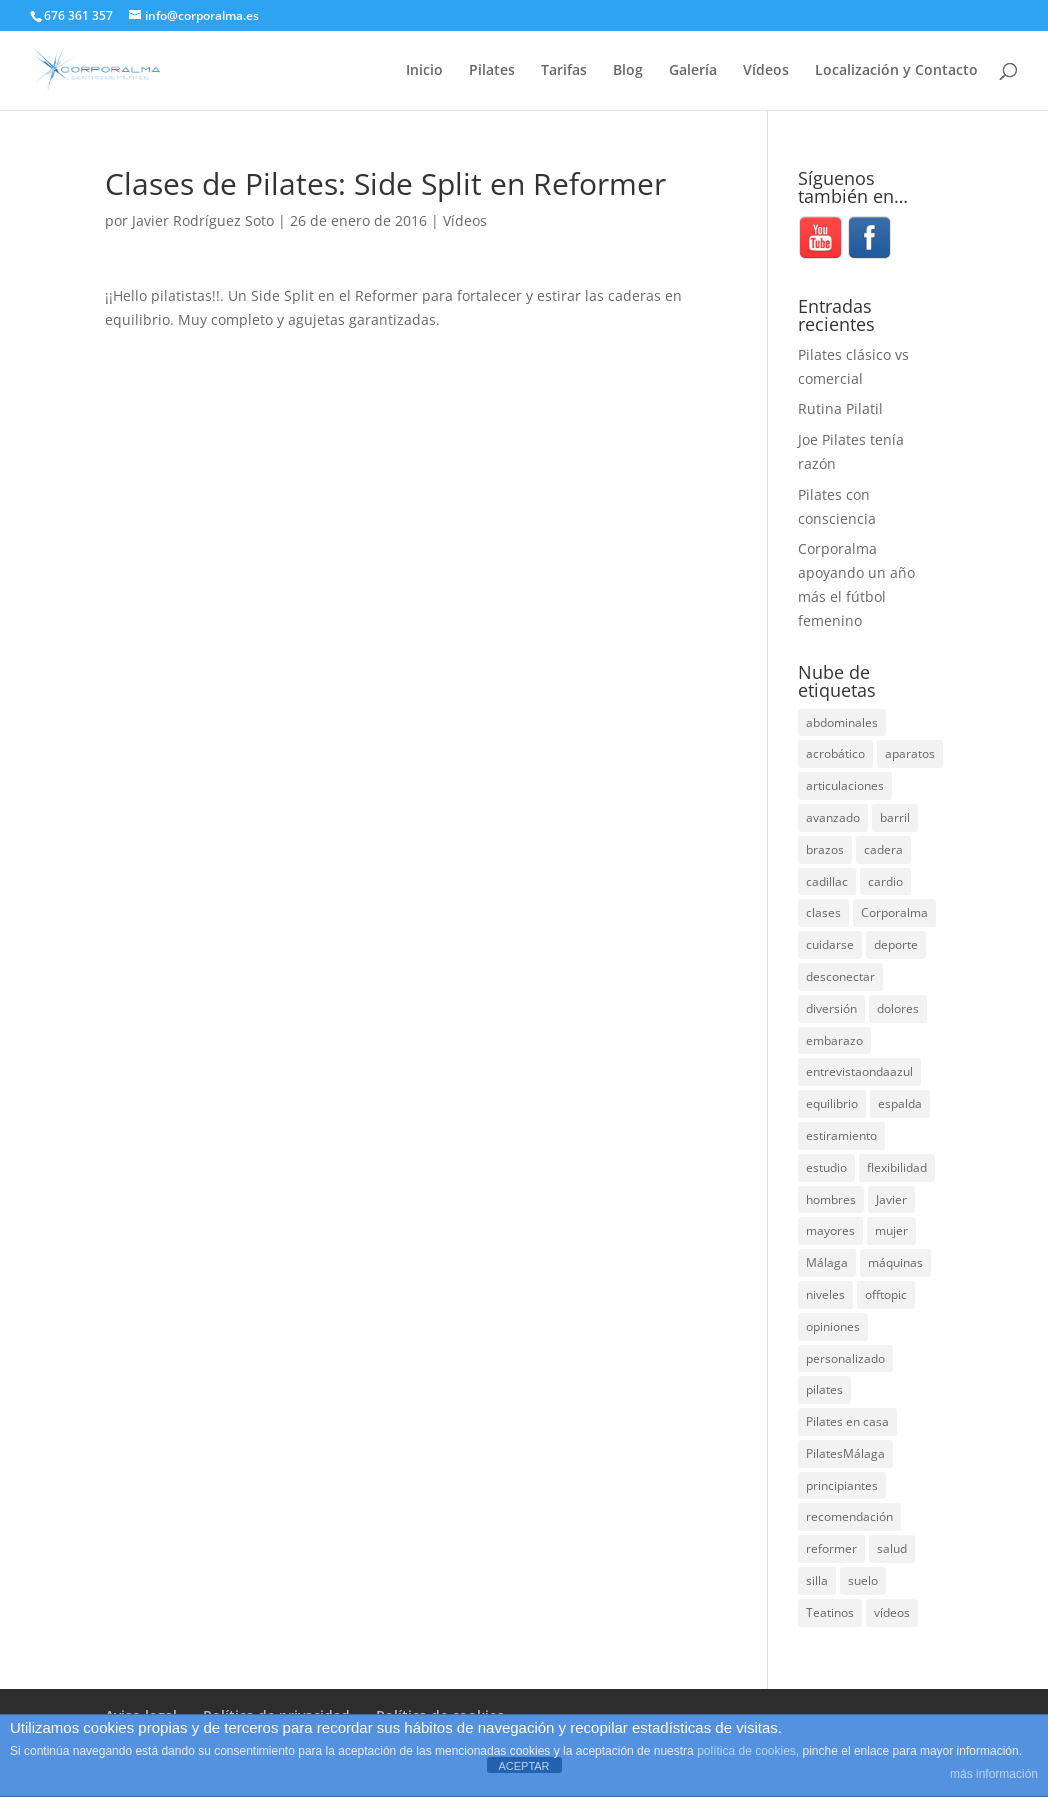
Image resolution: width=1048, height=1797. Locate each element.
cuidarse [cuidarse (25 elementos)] (830, 944)
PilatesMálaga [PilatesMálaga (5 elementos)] (845, 1453)
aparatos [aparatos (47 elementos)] (910, 753)
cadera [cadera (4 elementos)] (883, 849)
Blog (628, 71)
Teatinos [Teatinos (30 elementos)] (830, 1612)
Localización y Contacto (896, 71)
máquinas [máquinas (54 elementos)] (895, 1262)
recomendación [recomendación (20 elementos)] (849, 1516)
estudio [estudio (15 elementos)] (826, 1167)
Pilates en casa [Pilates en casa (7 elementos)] (847, 1421)
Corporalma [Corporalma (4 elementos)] (894, 912)
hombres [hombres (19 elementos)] (831, 1199)
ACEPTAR (523, 1766)
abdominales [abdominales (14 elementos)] (842, 722)
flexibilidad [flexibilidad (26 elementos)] (897, 1167)
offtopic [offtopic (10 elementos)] (886, 1294)
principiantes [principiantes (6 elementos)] (842, 1485)
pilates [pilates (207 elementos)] (824, 1389)
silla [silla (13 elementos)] (817, 1580)
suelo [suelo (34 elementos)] (863, 1580)
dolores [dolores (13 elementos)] (898, 1008)
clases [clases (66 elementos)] (823, 912)
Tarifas (564, 71)
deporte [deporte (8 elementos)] (896, 944)
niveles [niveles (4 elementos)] (825, 1294)
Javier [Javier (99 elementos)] (891, 1199)
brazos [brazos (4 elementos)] (825, 849)
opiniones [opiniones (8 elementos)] (833, 1326)
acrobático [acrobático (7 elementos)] (835, 753)
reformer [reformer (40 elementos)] (831, 1548)
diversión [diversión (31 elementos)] (831, 1008)
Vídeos (766, 71)
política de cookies (746, 1751)
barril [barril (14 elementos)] (895, 817)
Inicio (424, 71)
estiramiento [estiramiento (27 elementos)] (841, 1135)
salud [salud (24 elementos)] (892, 1548)
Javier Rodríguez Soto (203, 220)
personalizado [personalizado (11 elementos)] (845, 1358)
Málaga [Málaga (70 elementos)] (827, 1262)
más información (994, 1774)
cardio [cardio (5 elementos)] (885, 881)
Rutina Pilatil (840, 408)
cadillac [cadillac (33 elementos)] (827, 881)
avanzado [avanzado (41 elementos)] (833, 817)
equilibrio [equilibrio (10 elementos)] (832, 1103)
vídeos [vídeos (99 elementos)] (892, 1612)
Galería (693, 71)
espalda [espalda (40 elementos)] (900, 1103)
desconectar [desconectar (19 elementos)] (840, 976)
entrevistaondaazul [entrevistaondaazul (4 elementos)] (859, 1071)
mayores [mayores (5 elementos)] (830, 1230)
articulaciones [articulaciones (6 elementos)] (845, 785)
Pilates (492, 71)
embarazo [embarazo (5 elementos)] (834, 1040)
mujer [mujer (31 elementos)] (891, 1230)
